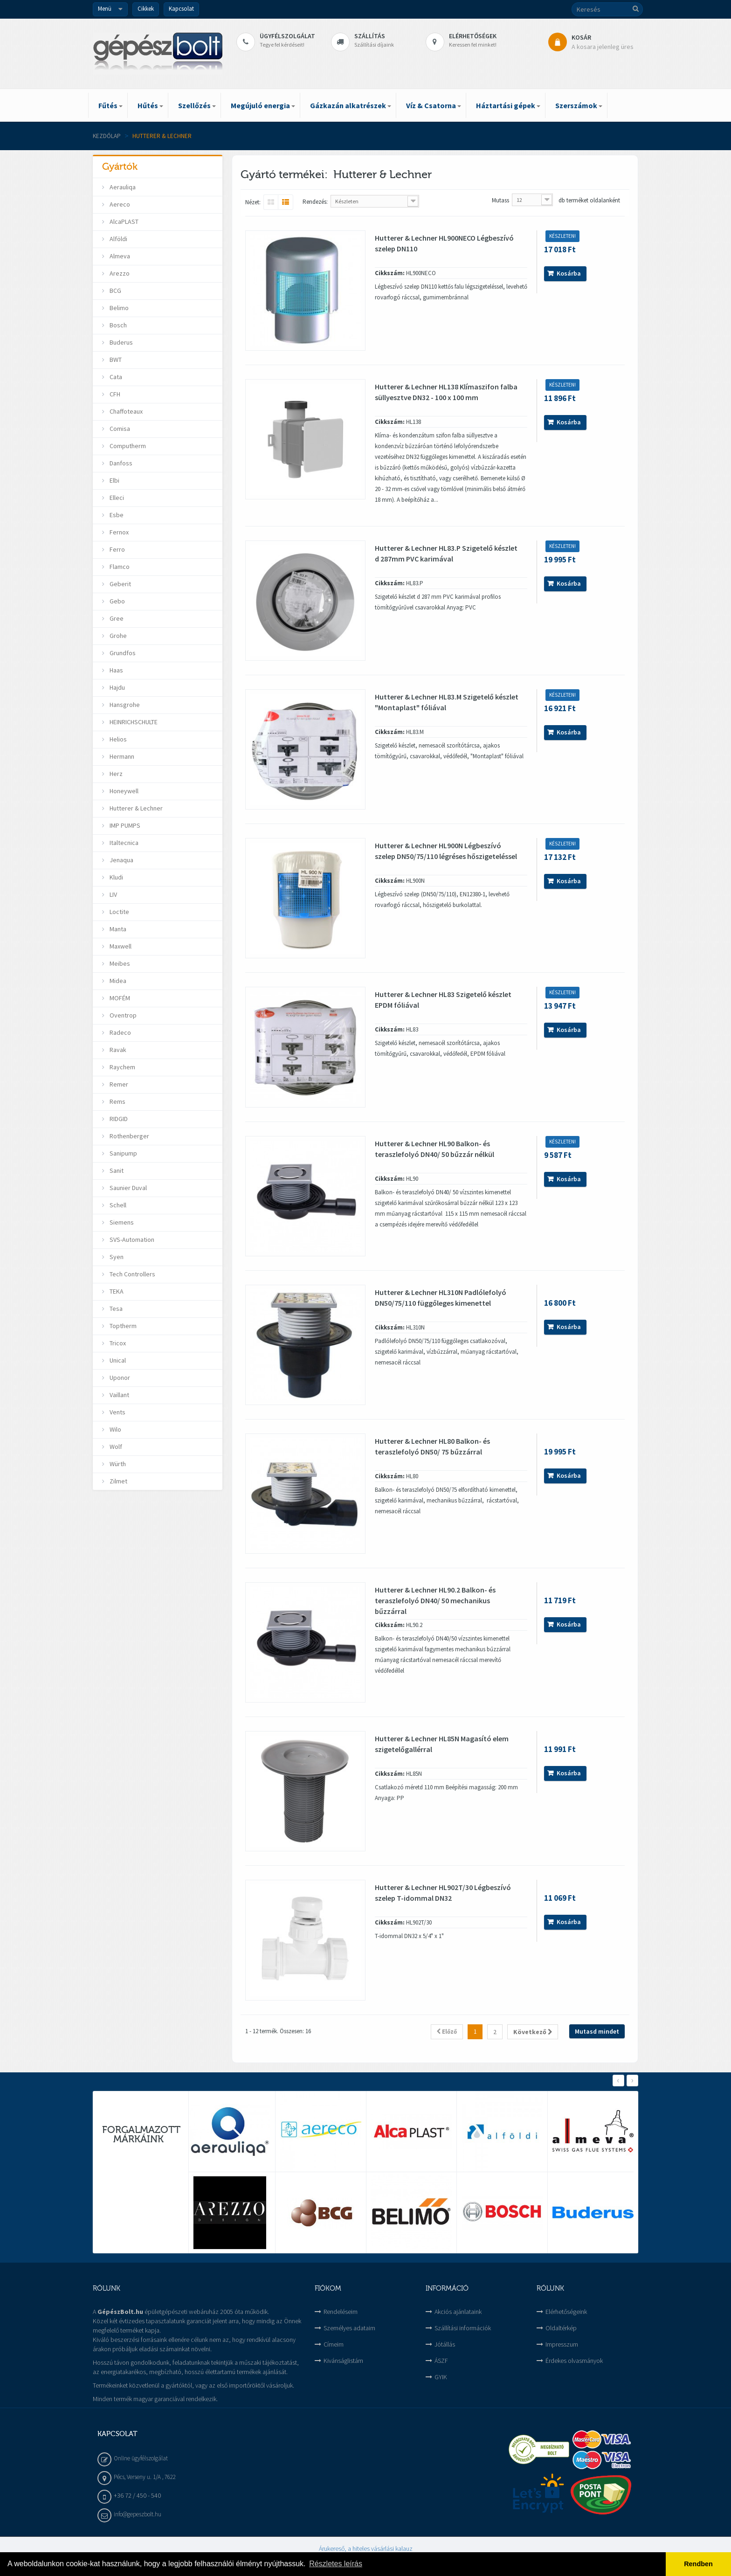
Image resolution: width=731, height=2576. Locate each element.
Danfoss (120, 463)
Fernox (118, 532)
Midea (117, 980)
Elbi (113, 480)
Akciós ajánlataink (458, 2311)
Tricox (117, 1343)
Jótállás (444, 2344)
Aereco (119, 204)
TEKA (116, 1291)
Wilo (114, 1429)
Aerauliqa (122, 187)
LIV (112, 894)
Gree (116, 618)
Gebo (116, 601)
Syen (116, 1257)
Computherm (127, 446)
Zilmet (117, 1481)
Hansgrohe (124, 704)
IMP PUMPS (124, 825)
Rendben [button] (698, 2564)
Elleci (116, 497)
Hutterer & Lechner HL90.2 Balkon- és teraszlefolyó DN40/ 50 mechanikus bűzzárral (435, 1600)
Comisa (119, 428)
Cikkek (146, 9)
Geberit (119, 584)
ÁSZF (441, 2360)
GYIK (440, 2377)
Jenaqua (120, 860)
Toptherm (122, 1326)
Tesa (115, 1308)
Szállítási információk (462, 2328)
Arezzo (119, 273)
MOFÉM (119, 998)
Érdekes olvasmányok (574, 2360)
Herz (115, 773)
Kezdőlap (107, 136)
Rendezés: (315, 202)
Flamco (119, 566)
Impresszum (561, 2344)
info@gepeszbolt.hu (137, 2514)
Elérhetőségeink (566, 2311)
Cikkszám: (390, 273)
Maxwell (119, 946)
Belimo (118, 308)
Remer (118, 1084)
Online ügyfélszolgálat (141, 2458)
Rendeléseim (341, 2311)
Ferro (116, 549)
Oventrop (122, 1015)
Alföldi (117, 239)
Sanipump (122, 1153)
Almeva (119, 256)
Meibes (119, 963)
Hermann (121, 756)
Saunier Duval (127, 1188)
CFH (114, 394)
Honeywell (123, 791)
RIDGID (118, 1119)
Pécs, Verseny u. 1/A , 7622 (145, 2477)
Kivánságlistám (343, 2360)
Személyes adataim (349, 2328)
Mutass (500, 200)
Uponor (119, 1377)
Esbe (116, 515)
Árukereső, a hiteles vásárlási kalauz (366, 2548)
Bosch (117, 325)
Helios (117, 739)
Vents (116, 1412)
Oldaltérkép (561, 2328)
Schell (117, 1205)
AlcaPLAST (123, 221)
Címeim (334, 2344)
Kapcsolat (181, 9)
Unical (117, 1360)
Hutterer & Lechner (135, 808)
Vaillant (118, 1395)
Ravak (117, 1050)
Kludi (115, 877)
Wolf (115, 1446)
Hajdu (116, 687)
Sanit (116, 1170)
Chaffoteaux (125, 411)
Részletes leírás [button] (335, 2564)
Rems (116, 1101)
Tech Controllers (131, 1274)
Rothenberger (128, 1136)
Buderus (120, 342)
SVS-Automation (131, 1239)
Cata (115, 377)
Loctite (118, 911)
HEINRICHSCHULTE (133, 722)
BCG (114, 290)
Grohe (117, 635)
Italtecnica (123, 842)
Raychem (121, 1067)
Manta (117, 929)
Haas (115, 670)
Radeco (119, 1032)
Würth (117, 1464)
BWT (115, 359)
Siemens (121, 1222)
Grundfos (122, 653)
